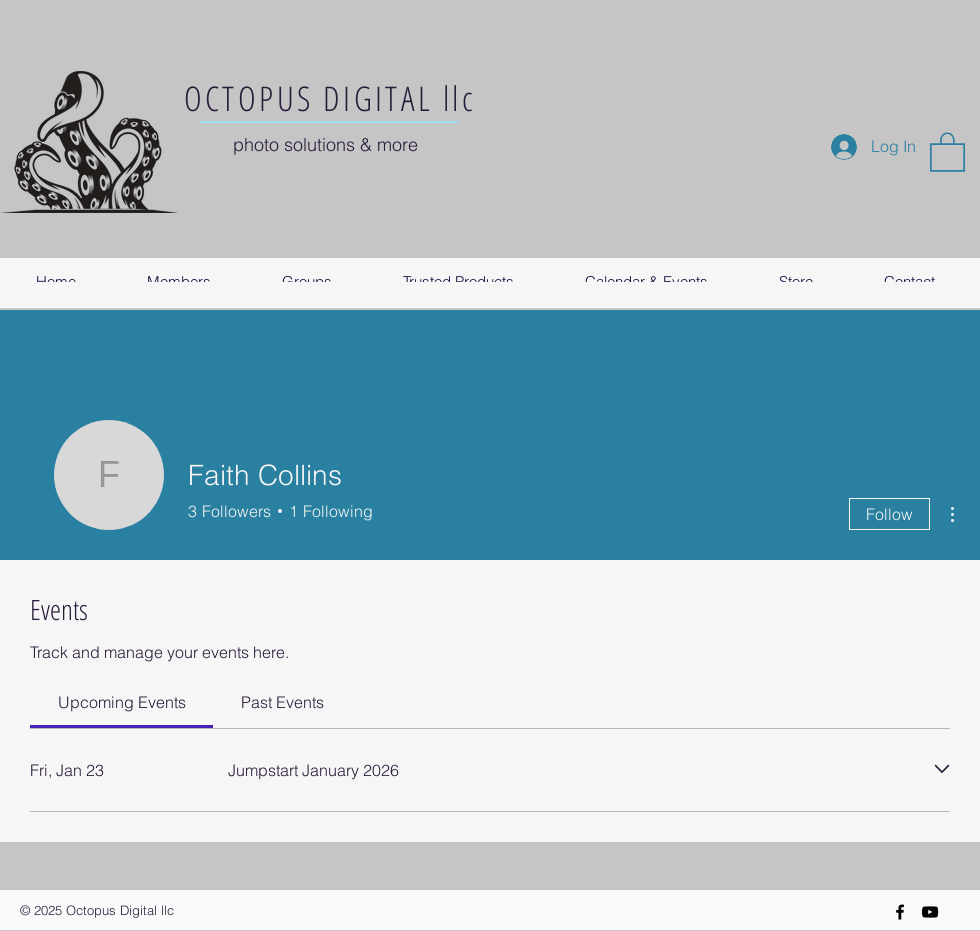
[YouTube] (930, 912)
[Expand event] (942, 769)
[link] (122, 702)
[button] (947, 151)
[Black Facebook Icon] (900, 912)
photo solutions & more (325, 144)
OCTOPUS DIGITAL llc (330, 98)
